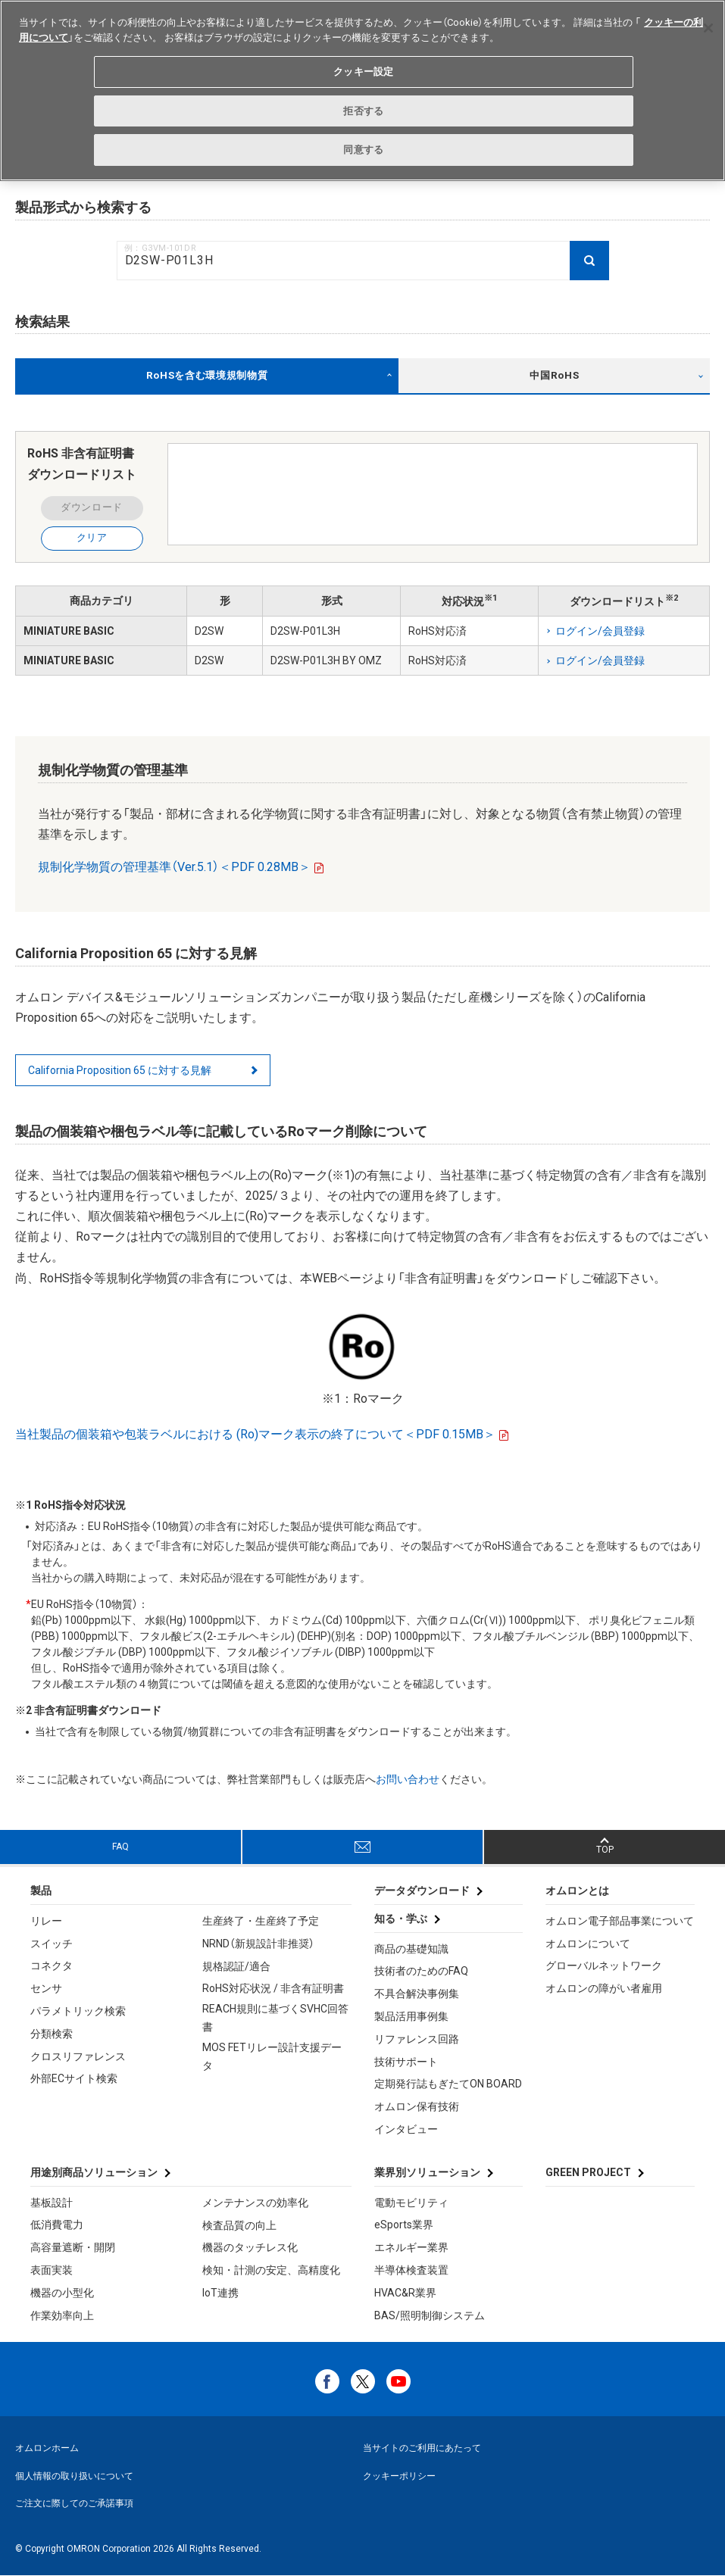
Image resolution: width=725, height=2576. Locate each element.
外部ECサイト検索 (73, 2078)
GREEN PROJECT (588, 2172)
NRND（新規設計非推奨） (258, 1943)
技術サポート (406, 2062)
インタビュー (406, 2129)
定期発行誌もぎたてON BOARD (448, 2084)
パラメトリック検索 (78, 2011)
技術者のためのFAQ (421, 1971)
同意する (363, 149)
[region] (362, 90)
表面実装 (51, 2270)
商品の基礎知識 (411, 1949)
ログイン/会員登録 (600, 631)
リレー (46, 1921)
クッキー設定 (363, 71)
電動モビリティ (411, 2203)
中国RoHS (554, 375)
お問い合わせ (407, 1779)
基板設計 (51, 2203)
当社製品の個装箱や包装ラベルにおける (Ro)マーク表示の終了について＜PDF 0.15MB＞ (255, 1434)
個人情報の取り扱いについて (74, 2476)
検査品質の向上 (239, 2225)
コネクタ (51, 1965)
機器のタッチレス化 (250, 2247)
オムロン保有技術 (416, 2106)
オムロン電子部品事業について (619, 1921)
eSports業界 (403, 2224)
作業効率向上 (62, 2315)
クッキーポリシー (399, 2476)
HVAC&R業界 (405, 2293)
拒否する (363, 111)
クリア (92, 537)
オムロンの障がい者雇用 (603, 1988)
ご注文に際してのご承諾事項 (74, 2503)
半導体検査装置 (411, 2270)
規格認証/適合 (236, 1966)
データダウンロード (422, 1890)
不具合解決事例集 (416, 1993)
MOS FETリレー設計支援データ (272, 2056)
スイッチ (51, 1943)
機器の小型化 (62, 2293)
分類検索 (51, 2034)
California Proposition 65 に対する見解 (119, 1070)
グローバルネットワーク (603, 1965)
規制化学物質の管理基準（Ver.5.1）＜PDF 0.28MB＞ (174, 867)
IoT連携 (220, 2293)
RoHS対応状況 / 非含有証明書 (273, 1988)
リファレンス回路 (416, 2039)
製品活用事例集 (411, 2016)
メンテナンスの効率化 (255, 2203)
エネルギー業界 (411, 2247)
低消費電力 (56, 2224)
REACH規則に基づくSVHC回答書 (275, 2018)
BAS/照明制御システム (429, 2315)
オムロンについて (587, 1943)
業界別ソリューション (427, 2172)
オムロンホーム (47, 2448)
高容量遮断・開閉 (72, 2247)
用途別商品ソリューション (94, 2172)
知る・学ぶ (400, 1918)
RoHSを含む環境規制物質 (207, 375)
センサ (46, 1988)
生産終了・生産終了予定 (260, 1921)
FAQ (120, 1846)
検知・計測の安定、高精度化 (271, 2270)
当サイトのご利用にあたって (422, 2448)
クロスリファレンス (78, 2056)
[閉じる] (708, 28)
